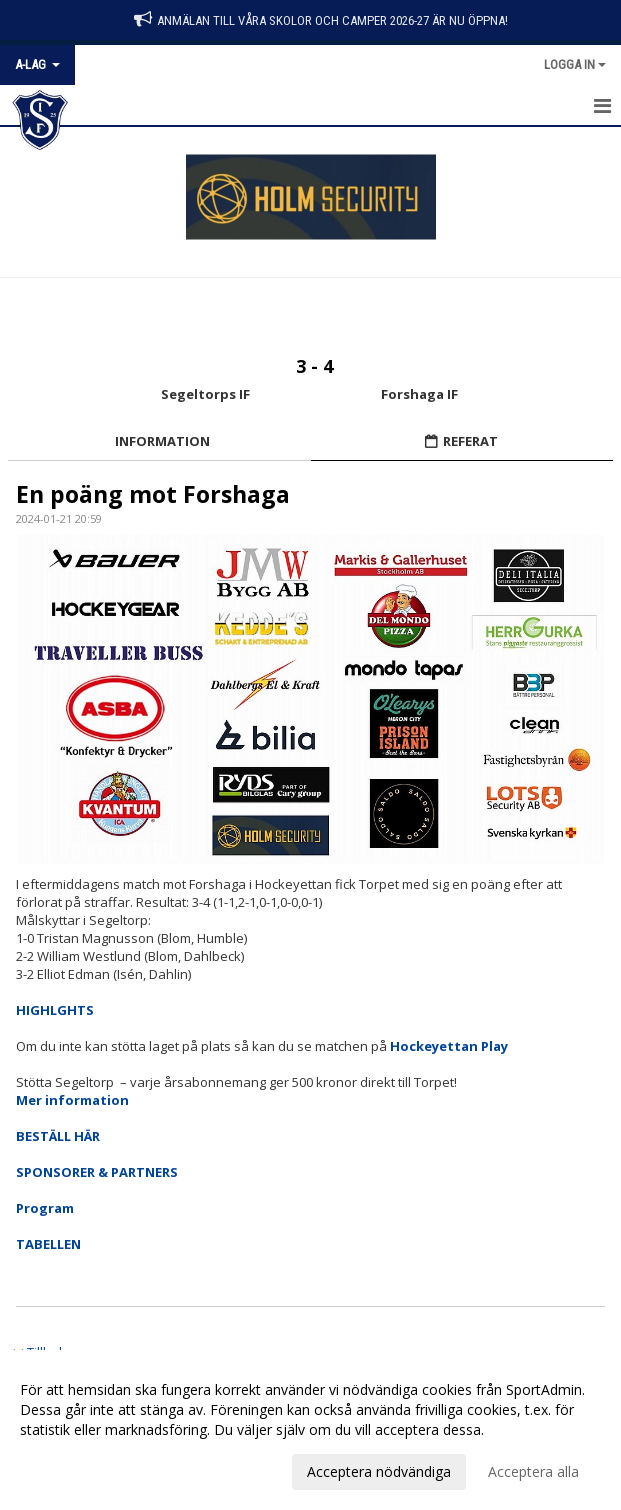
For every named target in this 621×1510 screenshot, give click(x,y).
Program (45, 1208)
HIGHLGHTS (55, 1010)
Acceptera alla (533, 1471)
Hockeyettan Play (449, 1046)
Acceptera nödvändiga (379, 1471)
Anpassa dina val (74, 1469)
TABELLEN (48, 1244)
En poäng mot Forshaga (153, 494)
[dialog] (310, 1430)
